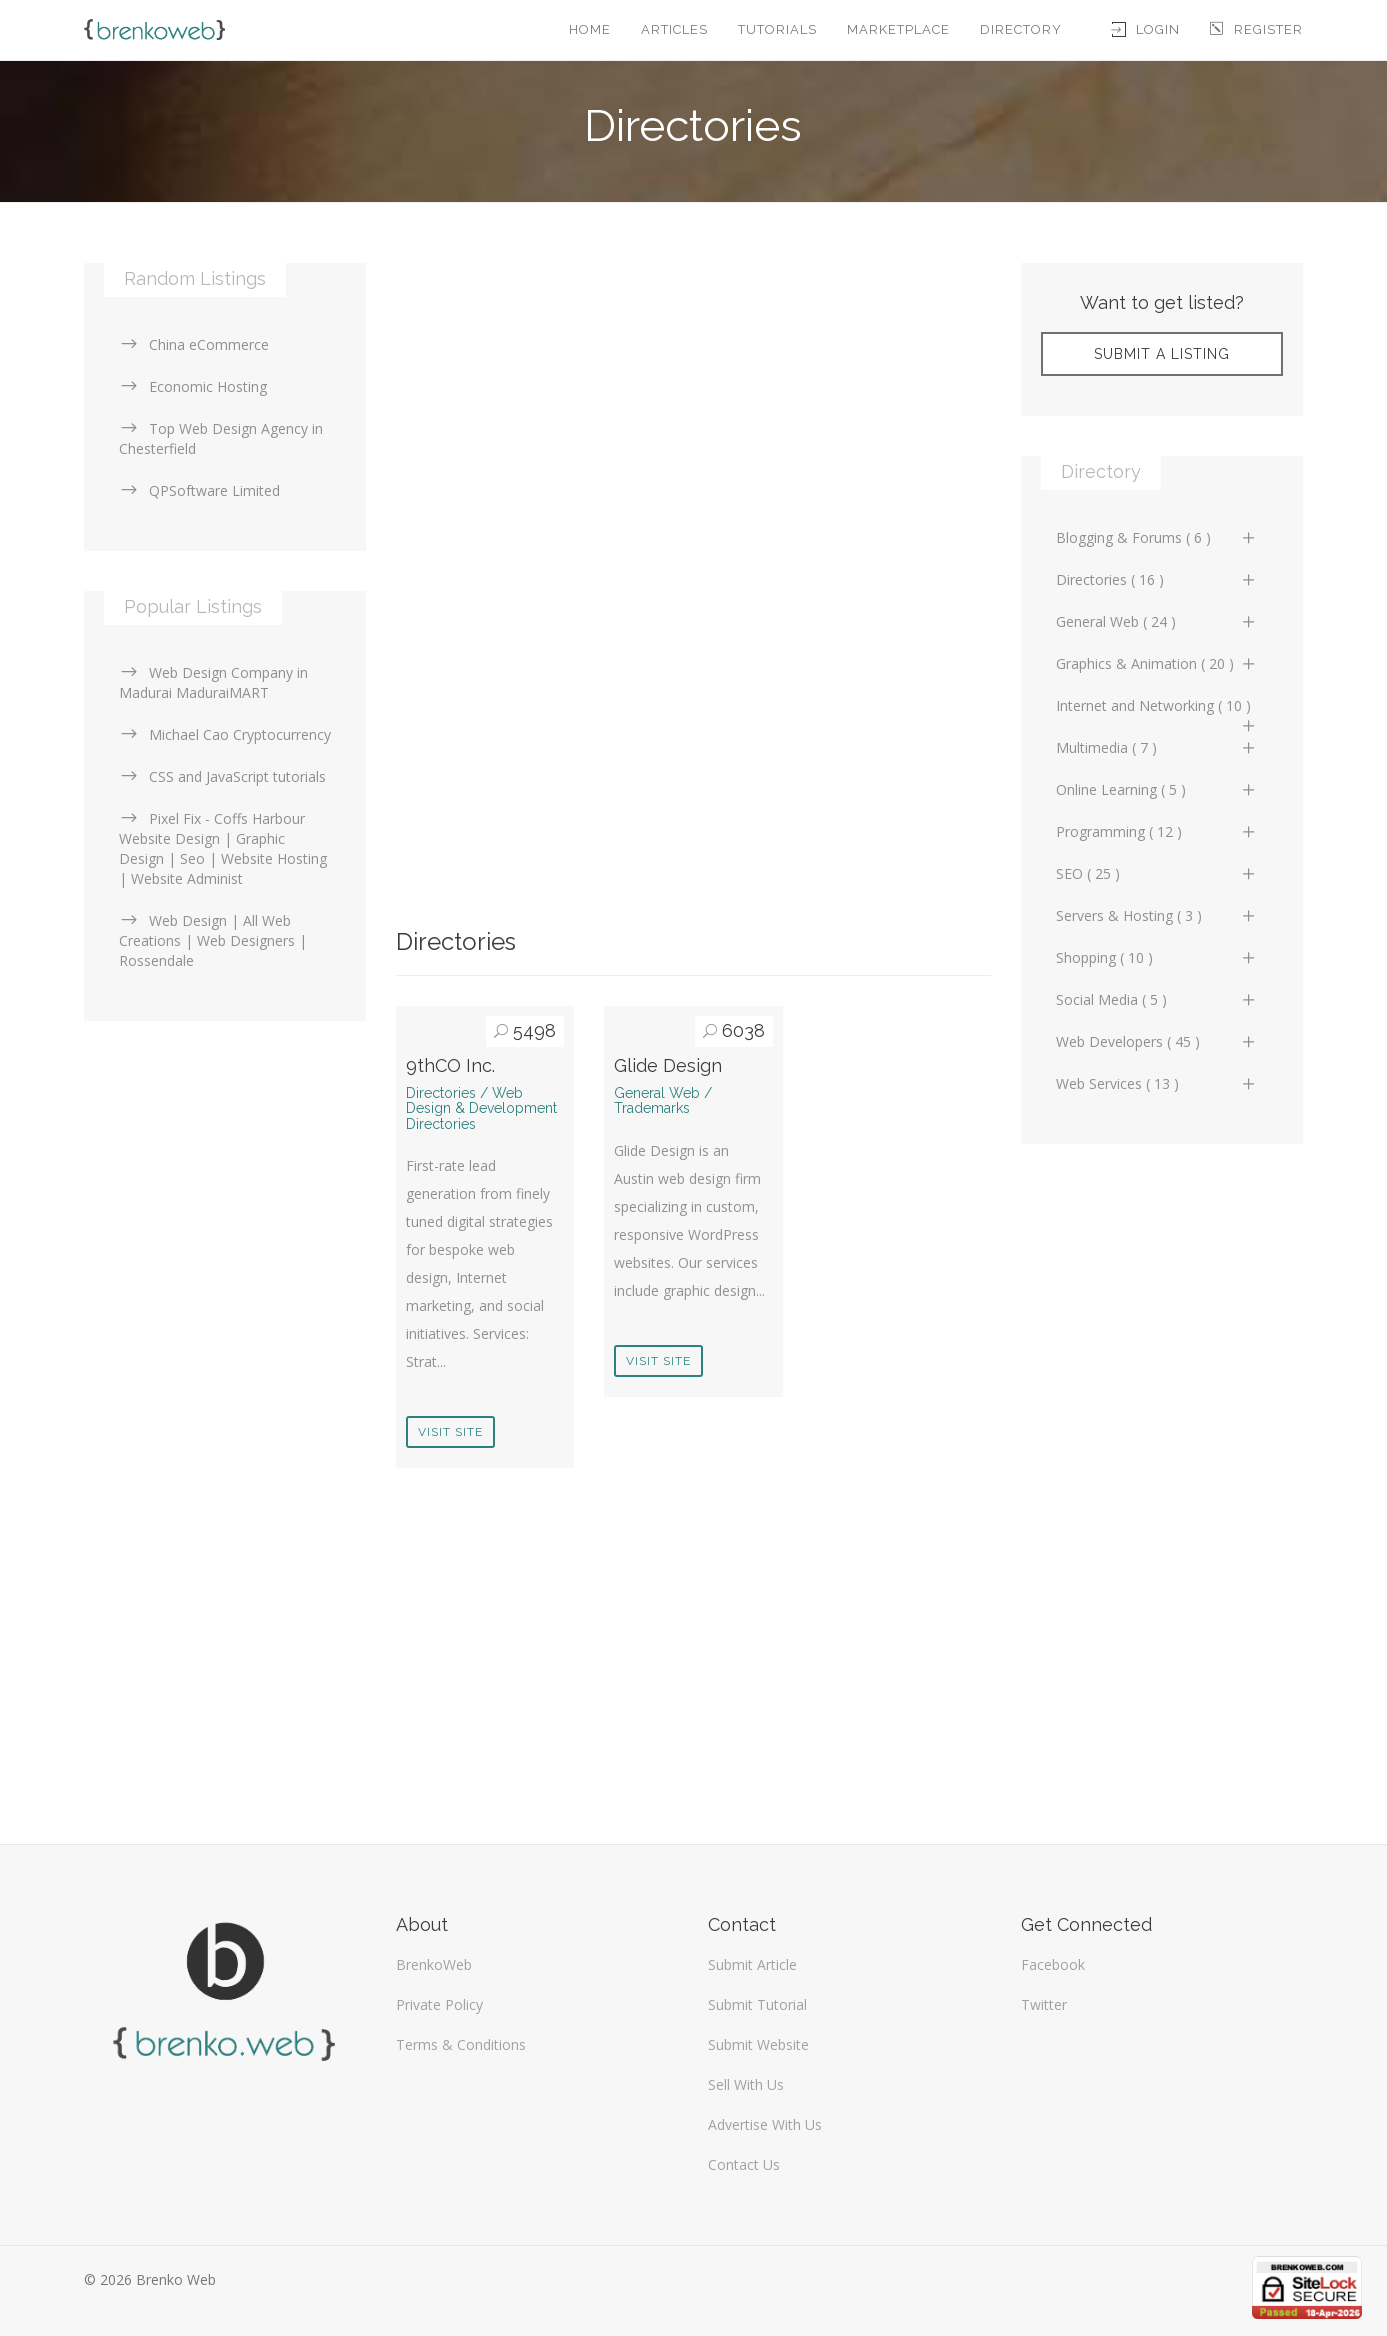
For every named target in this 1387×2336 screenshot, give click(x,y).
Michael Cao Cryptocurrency (225, 734)
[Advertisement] (693, 403)
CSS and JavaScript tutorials (222, 776)
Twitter (1044, 2004)
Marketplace (898, 29)
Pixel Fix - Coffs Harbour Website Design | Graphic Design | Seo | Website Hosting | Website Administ (223, 848)
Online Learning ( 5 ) (1157, 789)
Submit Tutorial (757, 2004)
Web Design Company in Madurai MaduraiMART (213, 682)
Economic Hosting (193, 386)
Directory (1021, 29)
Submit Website (758, 2044)
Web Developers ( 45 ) (1157, 1041)
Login (1146, 29)
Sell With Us (746, 2084)
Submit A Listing (1162, 354)
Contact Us (744, 2164)
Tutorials (777, 29)
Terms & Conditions (461, 2044)
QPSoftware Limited (199, 490)
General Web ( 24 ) (1157, 621)
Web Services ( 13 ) (1157, 1083)
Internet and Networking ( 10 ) (1157, 711)
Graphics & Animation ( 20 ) (1157, 663)
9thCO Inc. (450, 1065)
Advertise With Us (765, 2124)
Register (1256, 29)
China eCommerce (194, 344)
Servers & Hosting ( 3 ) (1157, 915)
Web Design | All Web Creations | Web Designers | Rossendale (213, 940)
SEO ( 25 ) (1157, 873)
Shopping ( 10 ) (1157, 957)
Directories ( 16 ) (1157, 579)
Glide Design (668, 1065)
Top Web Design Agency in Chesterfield (221, 438)
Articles (674, 29)
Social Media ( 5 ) (1157, 999)
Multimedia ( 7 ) (1157, 747)
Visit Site (450, 1432)
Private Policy (439, 2004)
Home (590, 29)
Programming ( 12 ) (1157, 831)
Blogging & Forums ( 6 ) (1157, 537)
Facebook (1053, 1964)
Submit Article (752, 1964)
